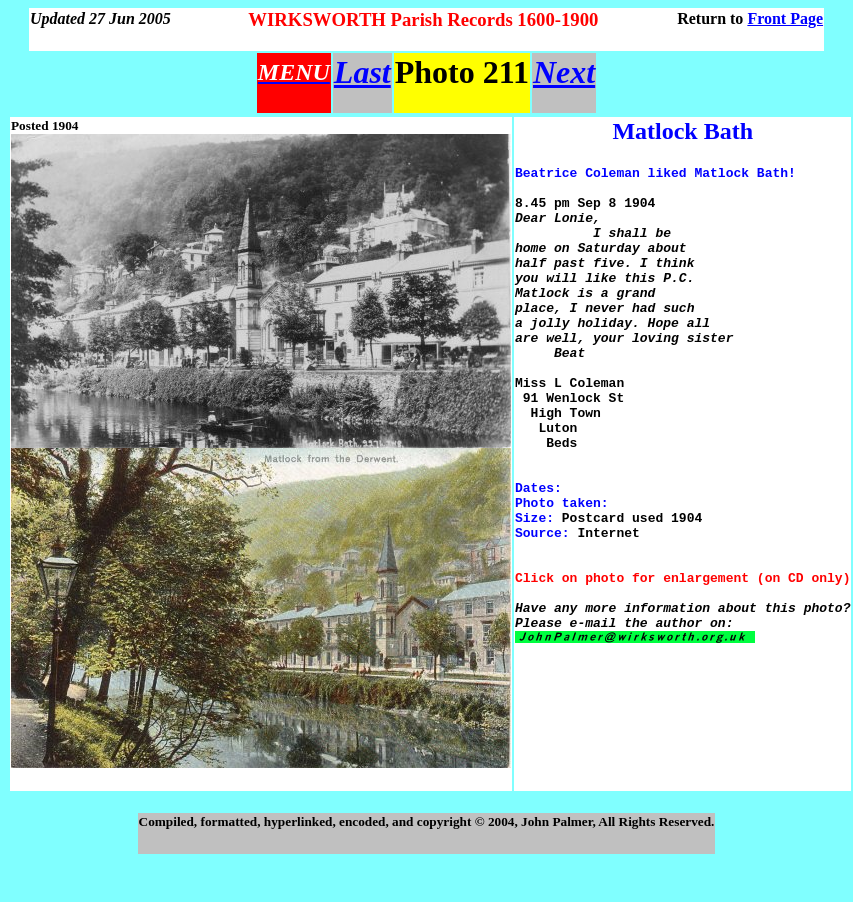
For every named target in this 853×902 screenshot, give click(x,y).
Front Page (785, 18)
